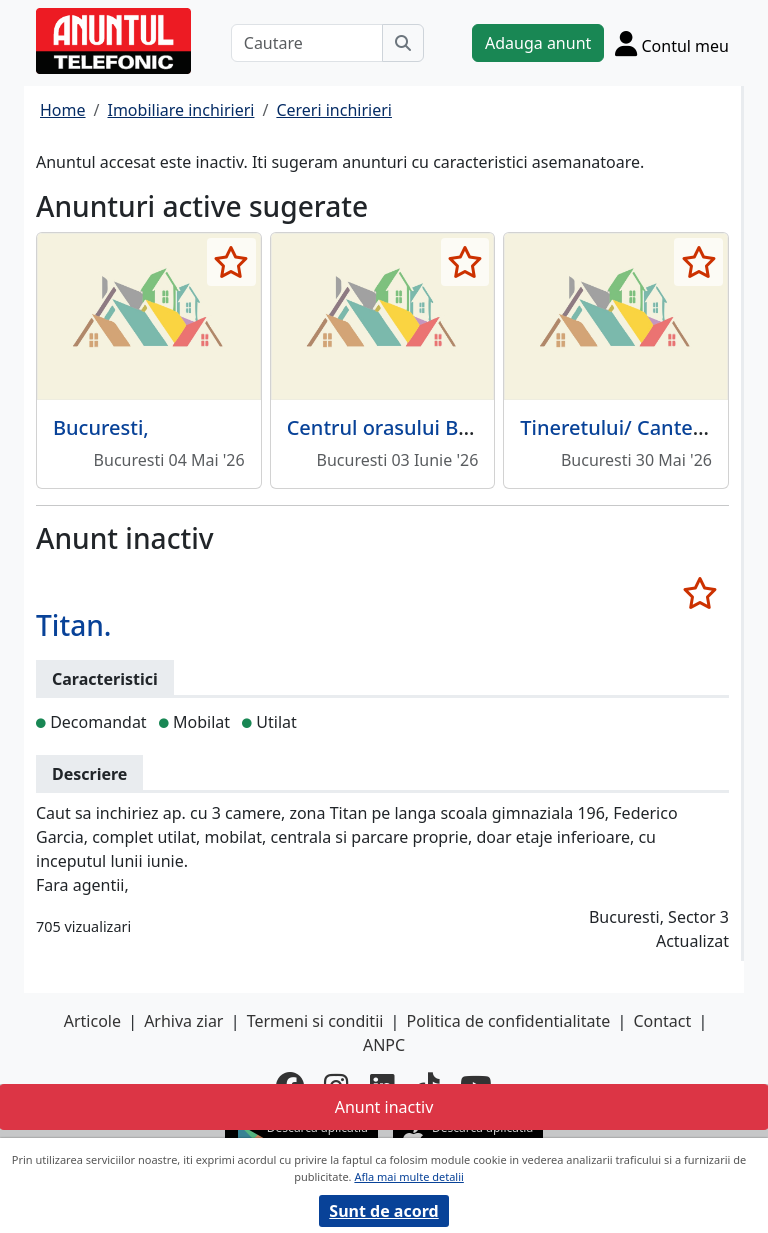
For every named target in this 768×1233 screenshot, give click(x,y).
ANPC (384, 1045)
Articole (92, 1021)
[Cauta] (403, 43)
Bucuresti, (101, 427)
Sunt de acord (383, 1211)
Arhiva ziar (183, 1021)
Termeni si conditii (315, 1021)
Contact (662, 1021)
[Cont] (672, 43)
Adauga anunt (538, 43)
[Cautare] (307, 43)
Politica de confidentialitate (509, 1021)
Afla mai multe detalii (408, 1176)
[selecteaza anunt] (231, 262)
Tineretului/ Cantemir (622, 427)
